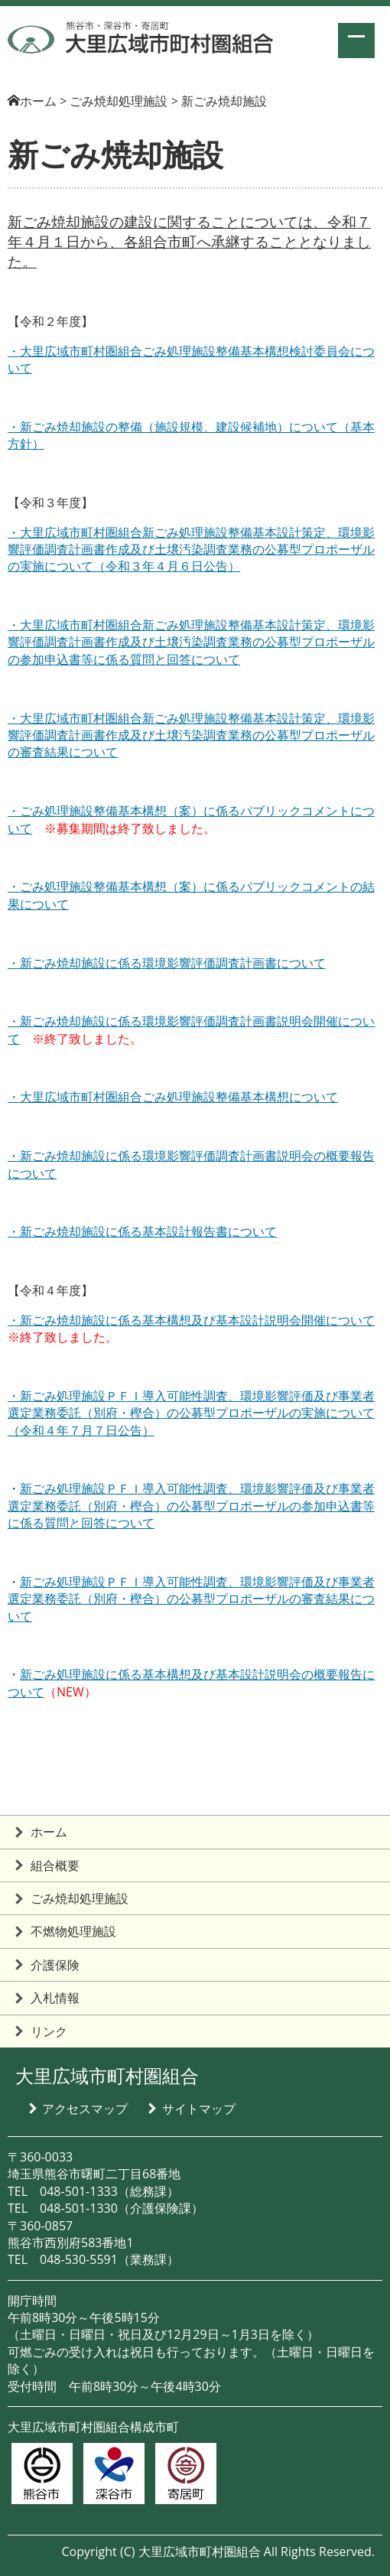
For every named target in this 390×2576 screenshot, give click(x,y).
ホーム (38, 101)
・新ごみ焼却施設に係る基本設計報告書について (142, 1231)
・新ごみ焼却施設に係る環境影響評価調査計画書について (167, 963)
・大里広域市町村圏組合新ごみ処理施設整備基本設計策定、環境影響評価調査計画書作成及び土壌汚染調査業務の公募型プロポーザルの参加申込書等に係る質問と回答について (191, 642)
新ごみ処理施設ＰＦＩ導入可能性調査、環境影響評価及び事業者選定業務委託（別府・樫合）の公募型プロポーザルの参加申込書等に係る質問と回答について (191, 1505)
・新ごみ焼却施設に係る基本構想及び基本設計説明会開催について (191, 1320)
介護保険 (55, 1964)
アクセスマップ (85, 2108)
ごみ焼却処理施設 (79, 1898)
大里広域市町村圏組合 (107, 2075)
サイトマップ (199, 2108)
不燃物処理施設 (73, 1931)
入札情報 (55, 1997)
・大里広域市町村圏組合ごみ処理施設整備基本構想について (173, 1096)
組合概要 (55, 1865)
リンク (49, 2031)
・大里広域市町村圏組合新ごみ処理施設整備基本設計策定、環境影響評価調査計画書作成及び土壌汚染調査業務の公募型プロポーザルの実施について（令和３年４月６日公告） (191, 549)
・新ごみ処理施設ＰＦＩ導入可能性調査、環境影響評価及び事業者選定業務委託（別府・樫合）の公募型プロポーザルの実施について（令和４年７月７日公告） (191, 1413)
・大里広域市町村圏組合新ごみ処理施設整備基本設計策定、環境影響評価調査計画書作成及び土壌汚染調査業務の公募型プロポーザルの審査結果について (191, 735)
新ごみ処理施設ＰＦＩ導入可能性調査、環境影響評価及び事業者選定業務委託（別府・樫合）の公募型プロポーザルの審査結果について (191, 1599)
